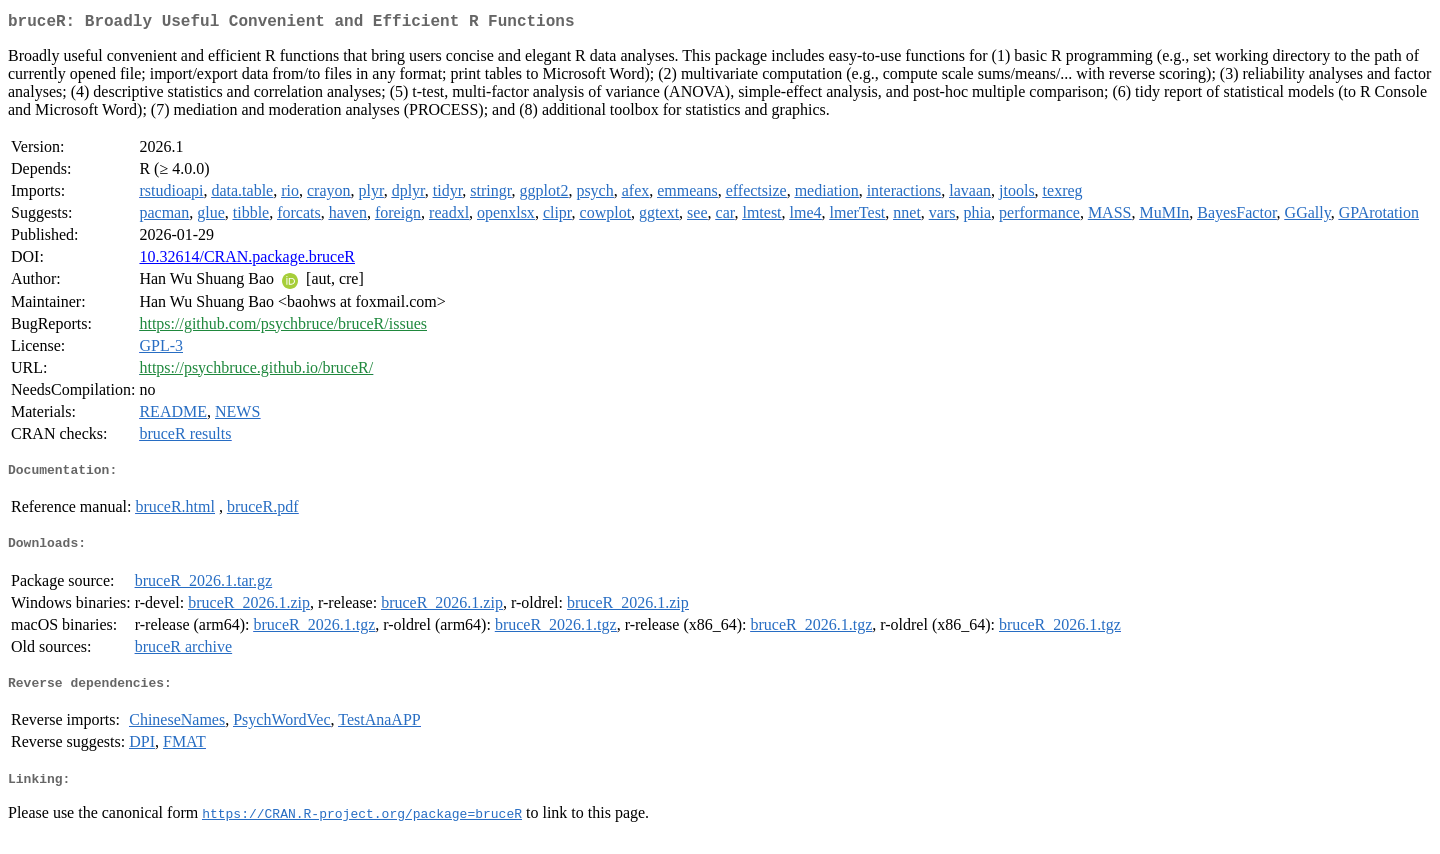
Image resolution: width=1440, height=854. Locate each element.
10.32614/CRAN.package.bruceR (247, 260)
